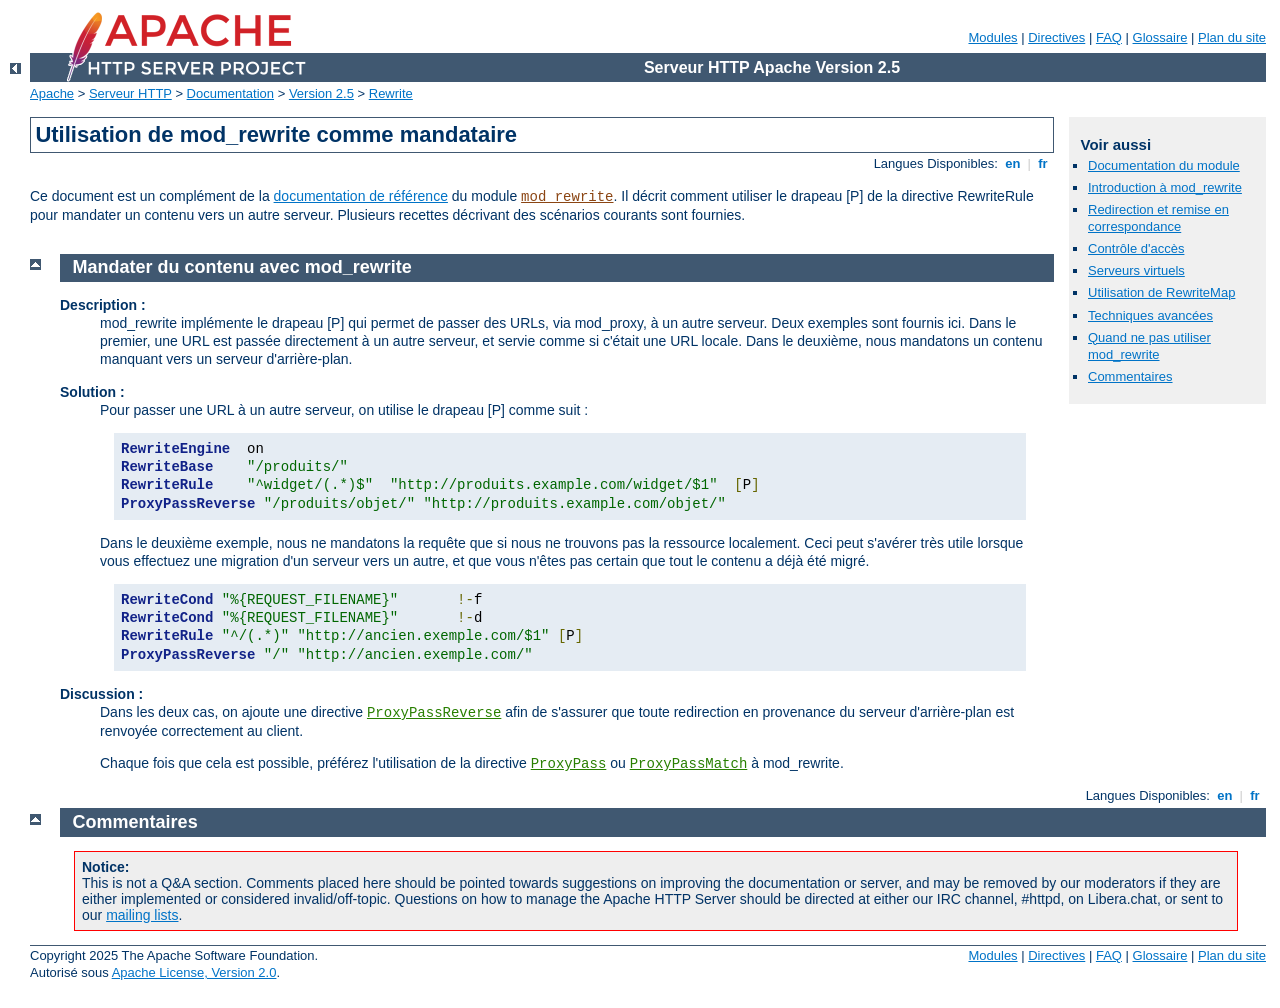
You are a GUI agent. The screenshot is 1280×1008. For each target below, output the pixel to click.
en (1013, 163)
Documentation (230, 93)
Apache (52, 93)
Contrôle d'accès (1136, 248)
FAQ (1109, 37)
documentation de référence (361, 196)
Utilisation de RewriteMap (1161, 292)
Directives (1056, 37)
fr (1043, 163)
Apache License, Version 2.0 (194, 972)
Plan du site (1232, 37)
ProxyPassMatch (689, 764)
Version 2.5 (321, 93)
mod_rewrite (567, 197)
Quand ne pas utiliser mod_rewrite (1149, 346)
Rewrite (391, 93)
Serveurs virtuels (1136, 270)
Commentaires (1130, 376)
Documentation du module (1164, 165)
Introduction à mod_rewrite (1165, 187)
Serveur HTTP (130, 93)
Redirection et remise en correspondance (1158, 218)
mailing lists (142, 915)
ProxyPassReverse (434, 713)
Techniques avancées (1150, 315)
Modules (992, 37)
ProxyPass (569, 764)
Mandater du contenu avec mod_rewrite (242, 267)
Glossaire (1160, 37)
